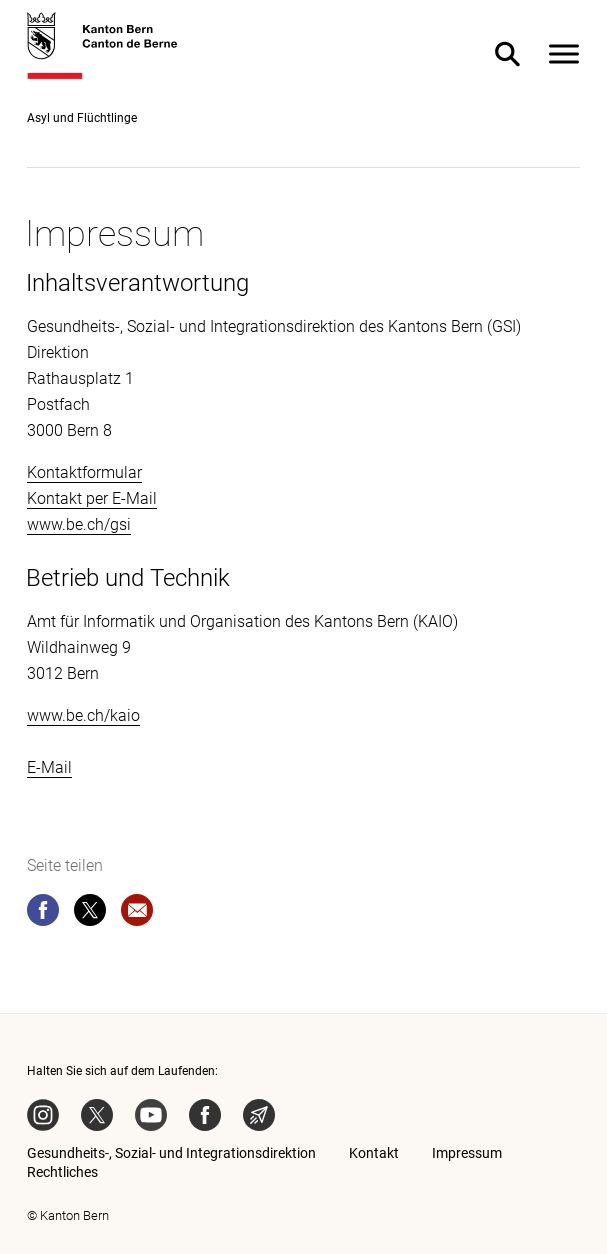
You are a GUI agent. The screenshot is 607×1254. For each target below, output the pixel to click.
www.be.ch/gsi (79, 524)
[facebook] (43, 914)
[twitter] (90, 914)
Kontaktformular (84, 472)
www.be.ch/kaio (83, 715)
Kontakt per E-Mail (92, 498)
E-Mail (49, 767)
